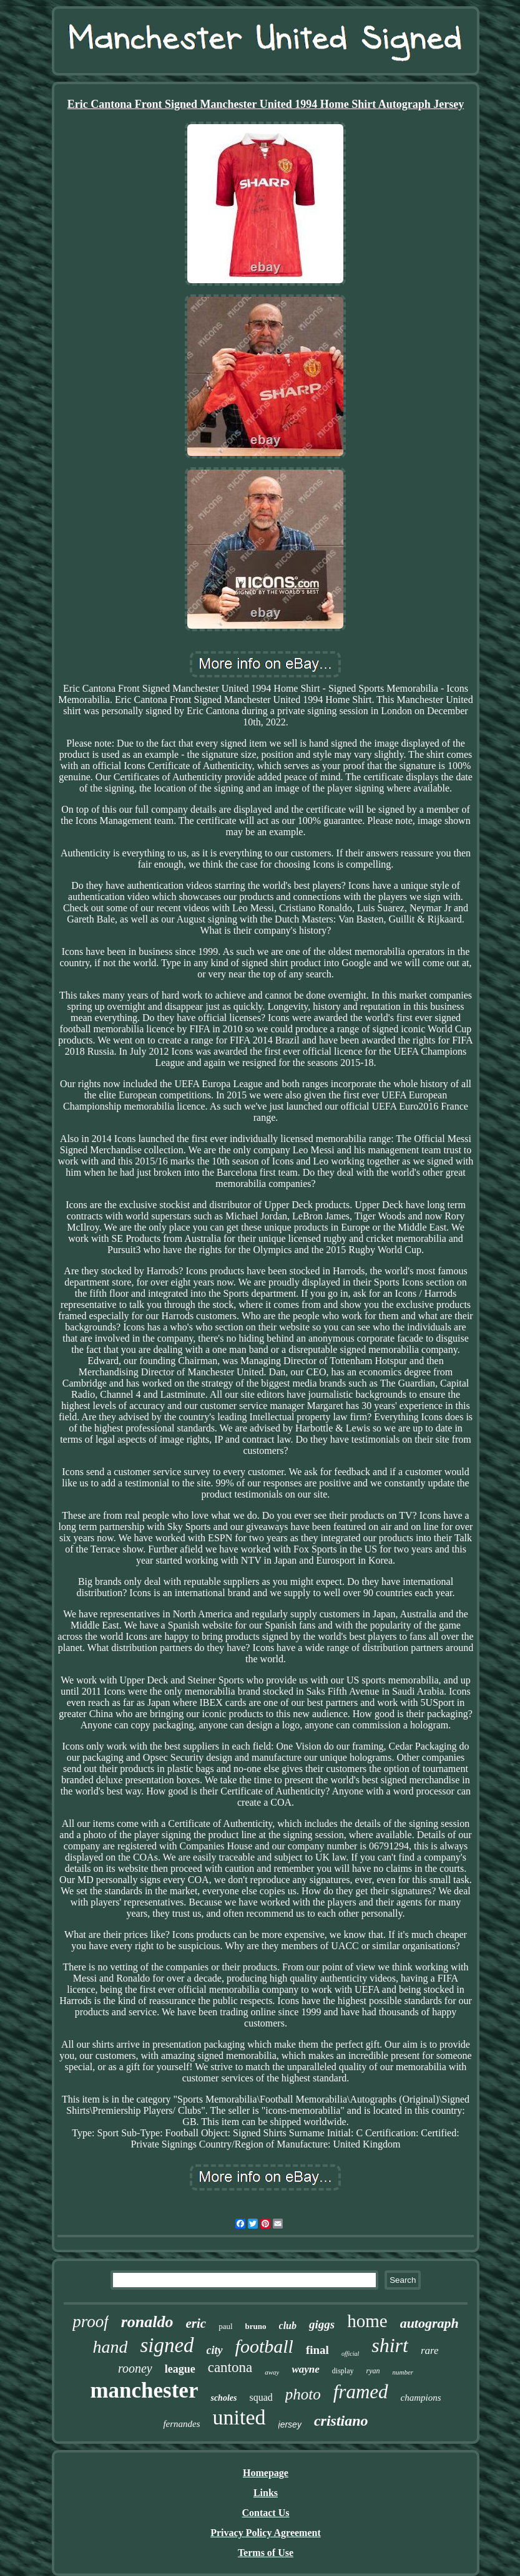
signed (167, 2345)
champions (421, 2398)
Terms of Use (265, 2552)
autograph (429, 2323)
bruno (256, 2326)
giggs (322, 2324)
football (264, 2346)
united (239, 2417)
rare (430, 2350)
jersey (290, 2424)
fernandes (181, 2424)
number (402, 2372)
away (272, 2372)
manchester (144, 2390)
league (180, 2369)
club (288, 2325)
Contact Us (265, 2512)
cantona (230, 2367)
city (215, 2350)
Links (265, 2492)
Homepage (265, 2472)
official (350, 2353)
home (367, 2321)
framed (360, 2392)
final (317, 2349)
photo (303, 2394)
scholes (223, 2398)
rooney (135, 2368)
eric (196, 2323)
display (343, 2370)
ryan (373, 2370)
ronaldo (147, 2322)
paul (225, 2326)
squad (260, 2397)
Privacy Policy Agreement (265, 2532)
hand (109, 2346)
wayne (305, 2369)
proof (90, 2321)
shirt (389, 2345)
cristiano (341, 2421)
